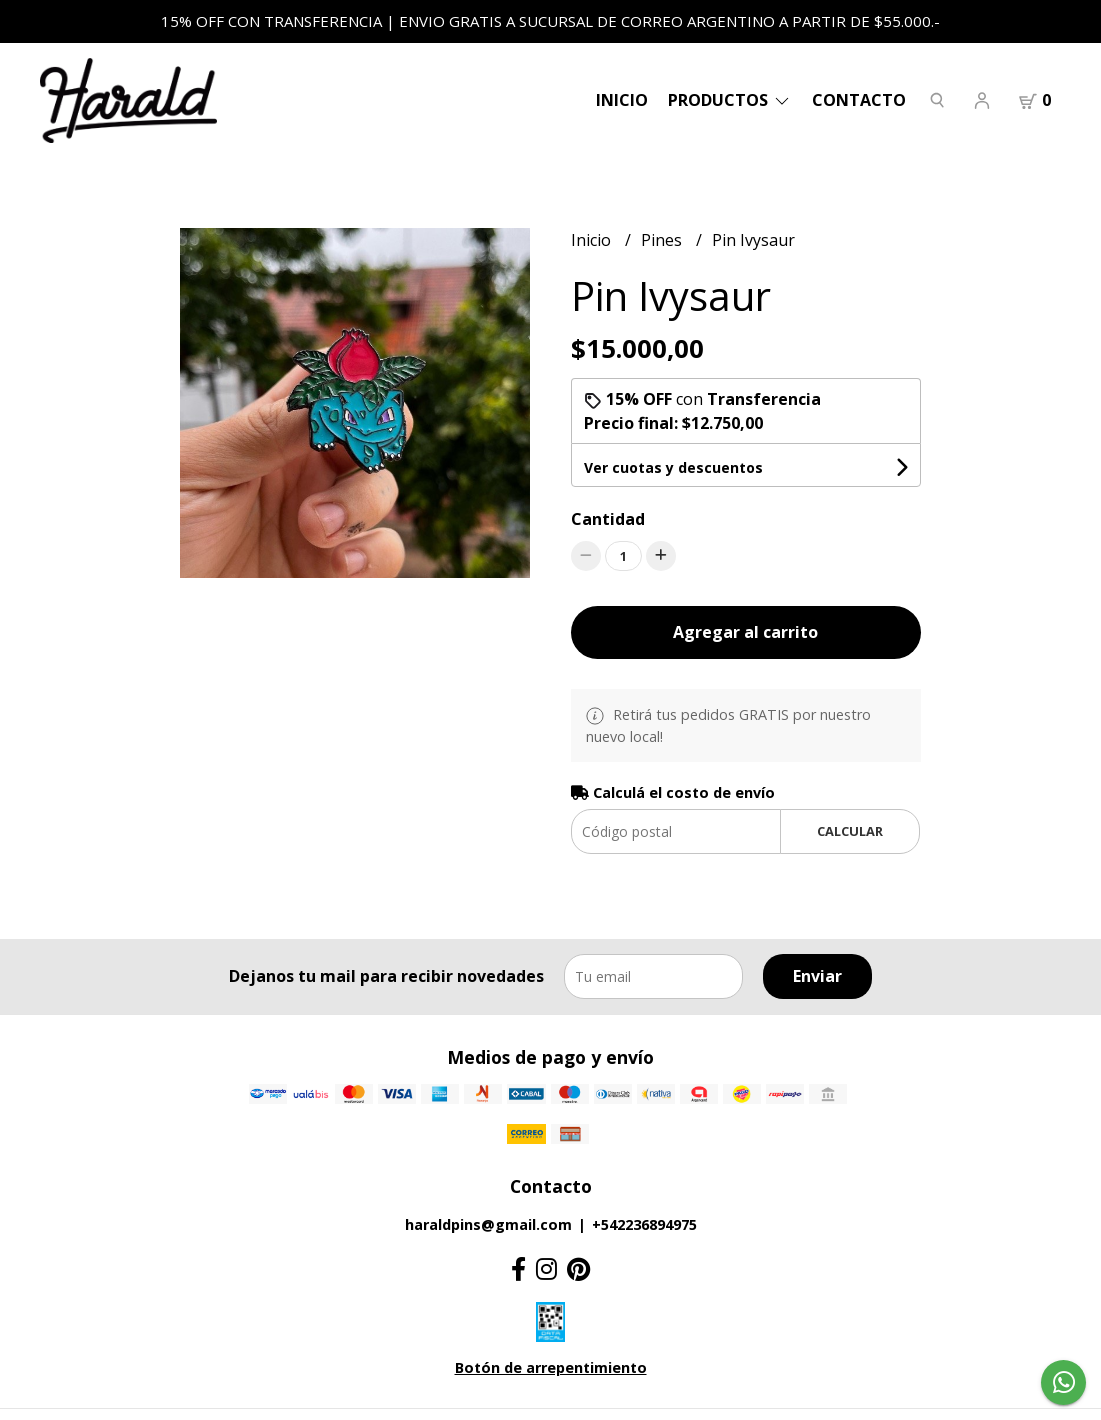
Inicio (622, 100)
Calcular (850, 831)
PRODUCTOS (730, 100)
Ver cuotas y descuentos (673, 467)
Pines (663, 240)
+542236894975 (644, 1224)
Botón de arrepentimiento (551, 1367)
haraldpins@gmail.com (488, 1224)
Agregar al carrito (745, 632)
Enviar (817, 976)
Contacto (859, 100)
